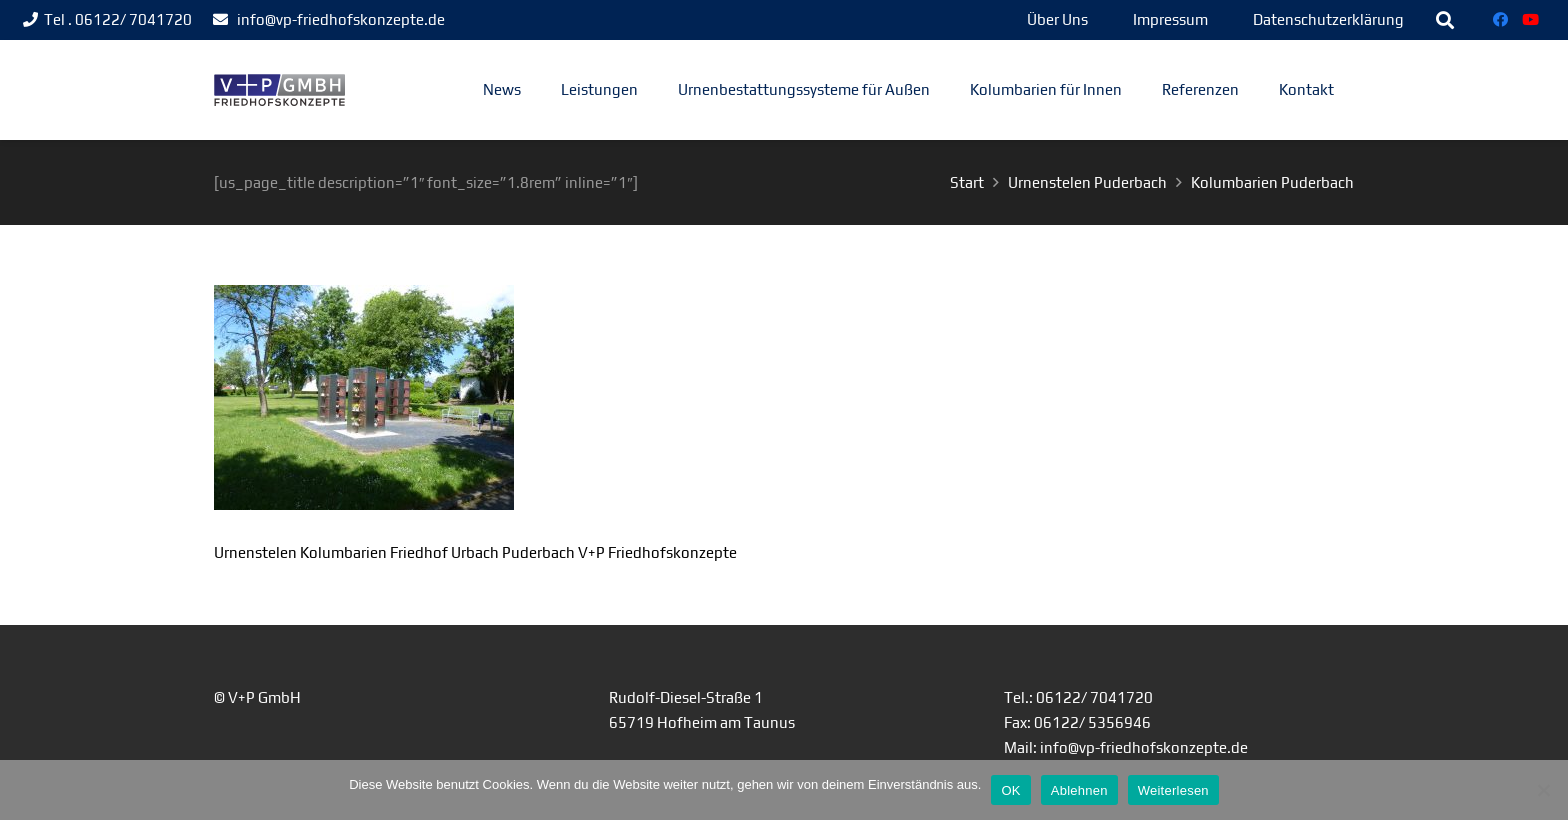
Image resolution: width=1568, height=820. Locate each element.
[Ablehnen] (1543, 790)
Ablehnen (1079, 790)
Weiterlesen (1173, 790)
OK (1010, 790)
